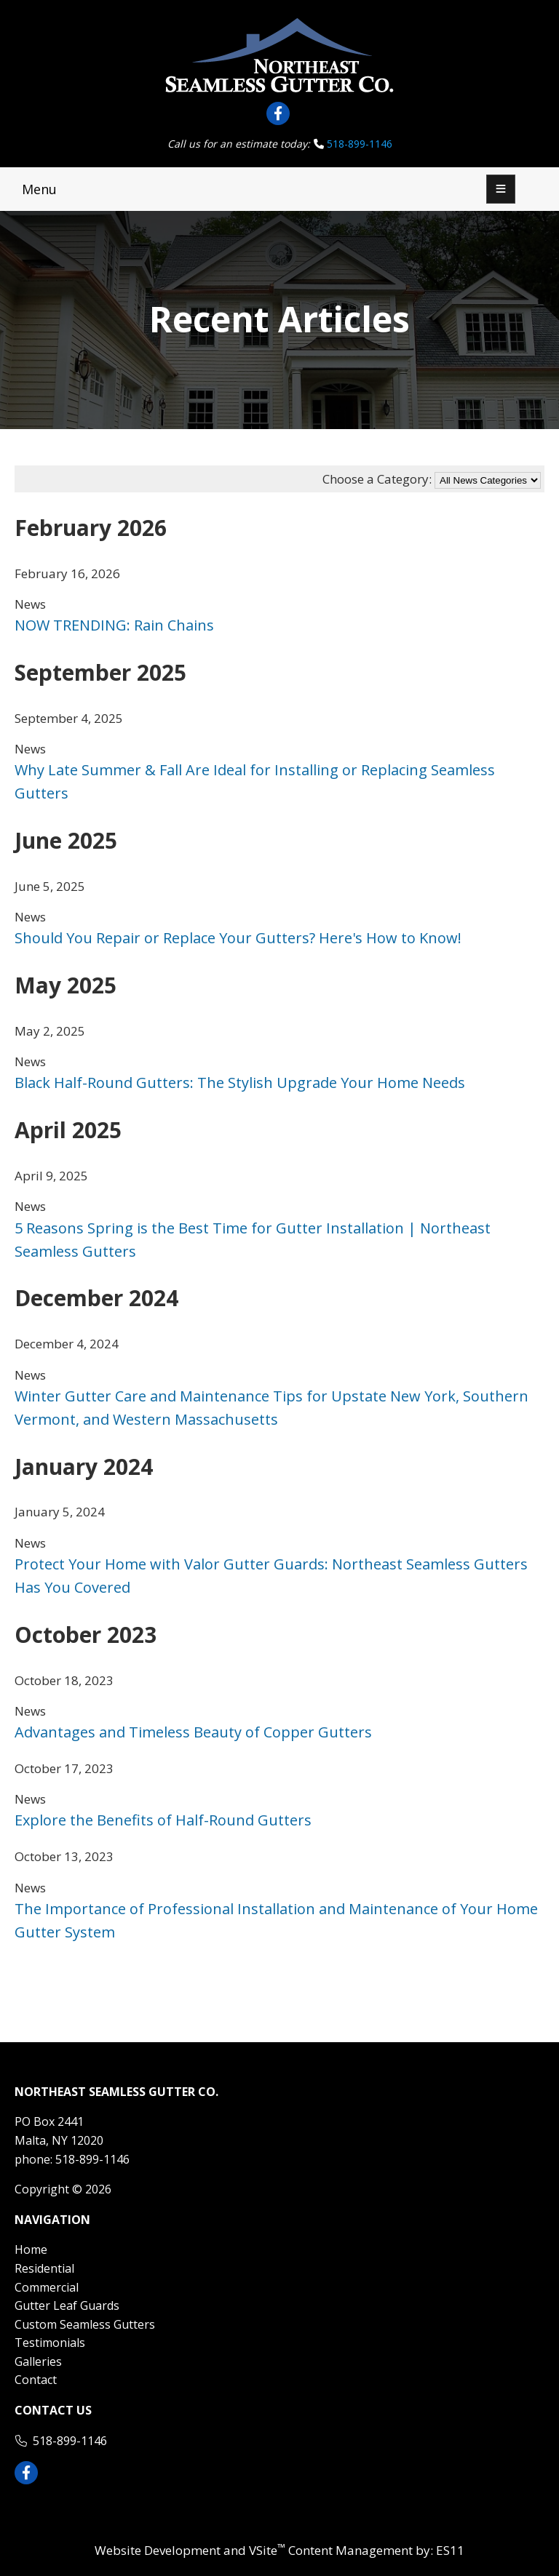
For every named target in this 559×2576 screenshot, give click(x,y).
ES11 (450, 2550)
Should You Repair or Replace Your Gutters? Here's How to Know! (238, 938)
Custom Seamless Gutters (85, 2324)
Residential (44, 2268)
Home (31, 2249)
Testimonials (50, 2343)
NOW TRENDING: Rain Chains (114, 625)
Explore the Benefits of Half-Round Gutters (163, 1820)
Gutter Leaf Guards (67, 2305)
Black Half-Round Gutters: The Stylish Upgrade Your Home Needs (240, 1082)
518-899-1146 (359, 144)
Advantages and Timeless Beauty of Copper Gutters (193, 1732)
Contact (36, 2380)
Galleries (38, 2361)
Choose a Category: (377, 479)
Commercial (47, 2287)
